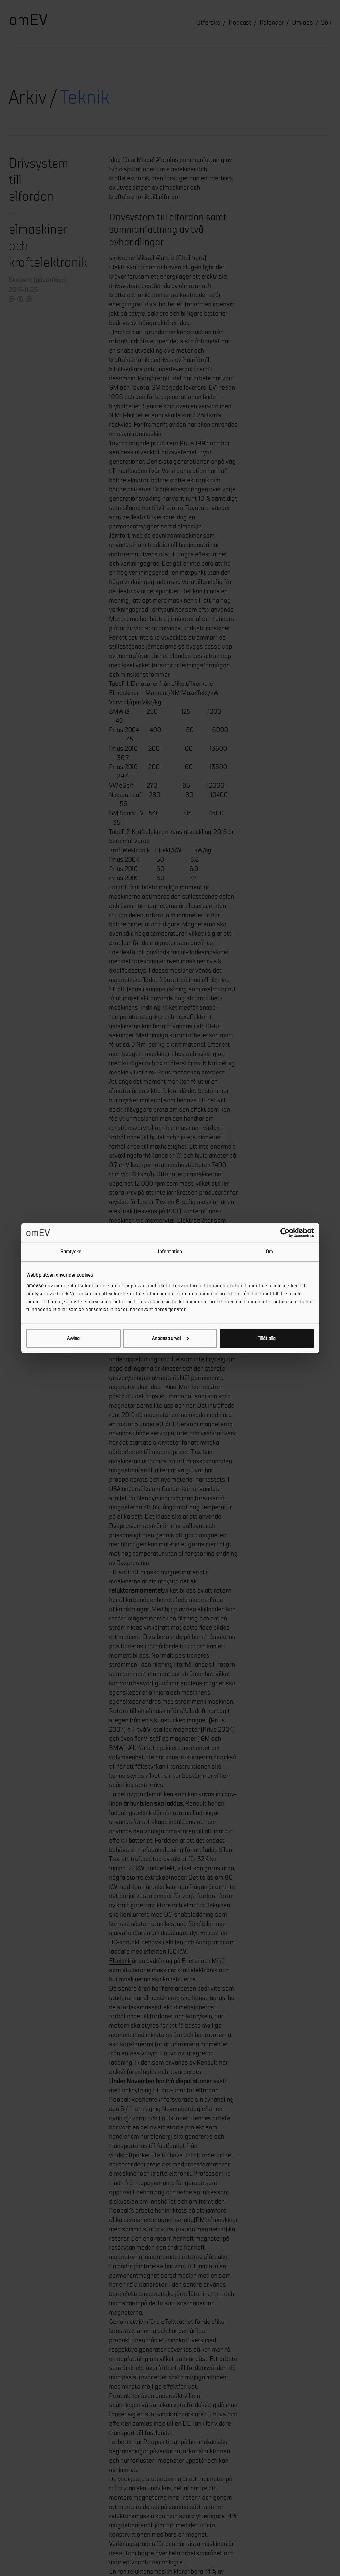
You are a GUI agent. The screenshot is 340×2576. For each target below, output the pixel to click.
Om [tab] (269, 1252)
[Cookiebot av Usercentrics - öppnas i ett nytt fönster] (285, 1233)
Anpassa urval (170, 1338)
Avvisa (73, 1338)
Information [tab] (170, 1252)
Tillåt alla (267, 1338)
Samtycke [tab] (70, 1252)
